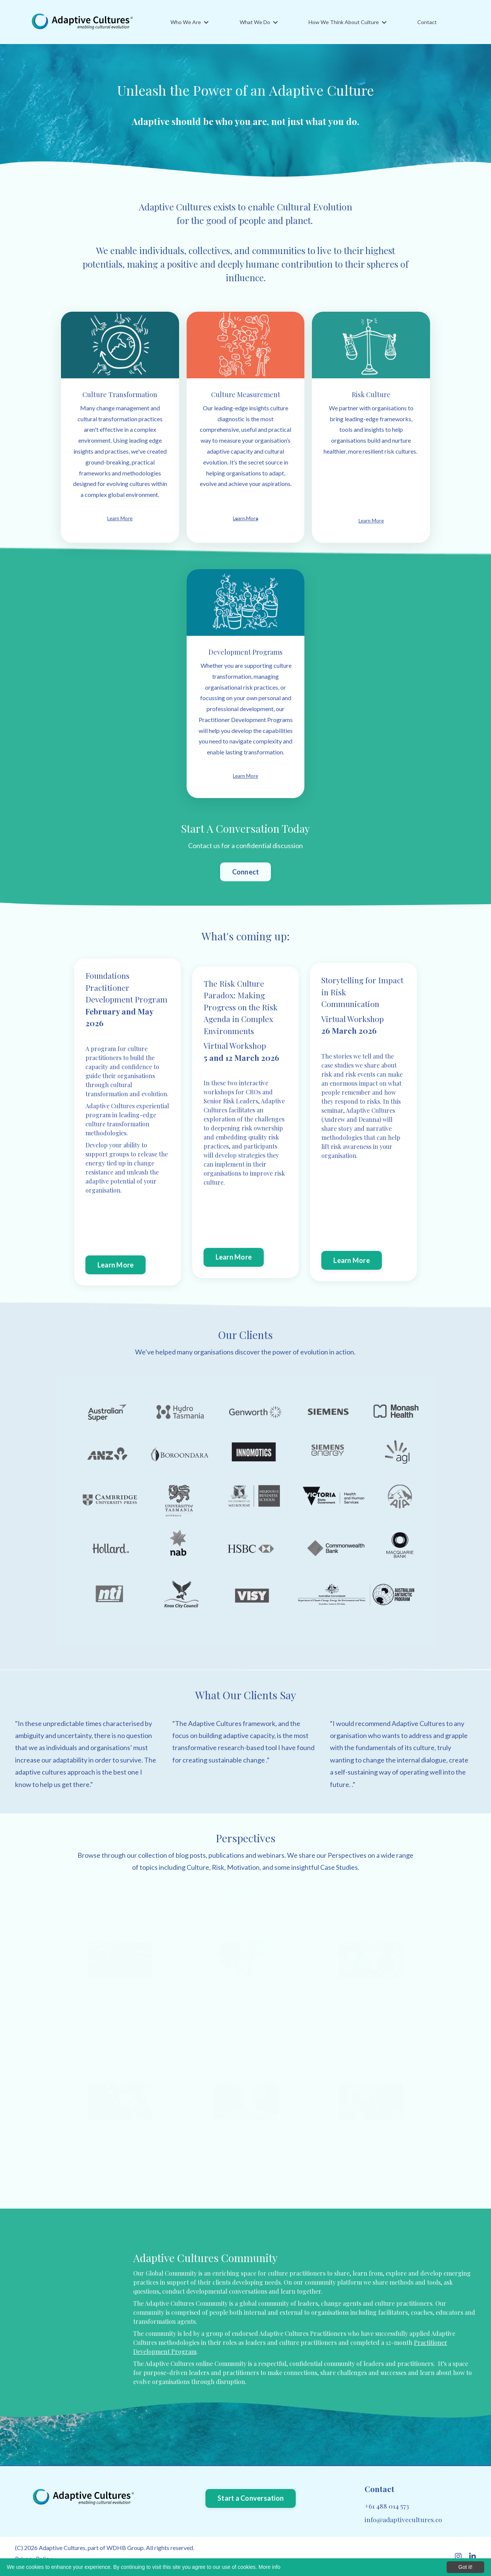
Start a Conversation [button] (250, 2498)
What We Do (259, 22)
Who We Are (189, 22)
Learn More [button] (115, 1265)
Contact (427, 22)
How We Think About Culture (347, 22)
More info (269, 2567)
